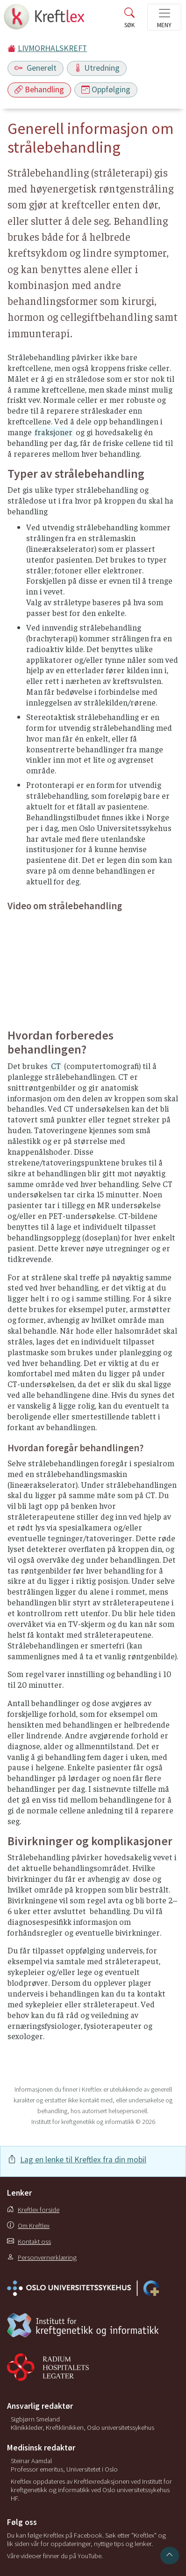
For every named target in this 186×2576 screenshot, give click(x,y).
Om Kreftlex (28, 2225)
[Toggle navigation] (164, 17)
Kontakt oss (29, 2241)
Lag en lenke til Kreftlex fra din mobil (83, 2159)
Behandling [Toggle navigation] (39, 89)
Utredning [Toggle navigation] (97, 68)
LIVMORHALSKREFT (52, 48)
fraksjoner (53, 432)
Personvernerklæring (42, 2257)
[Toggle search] (129, 20)
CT (56, 1066)
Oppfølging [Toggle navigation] (105, 89)
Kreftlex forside (33, 2209)
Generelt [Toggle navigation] (35, 68)
